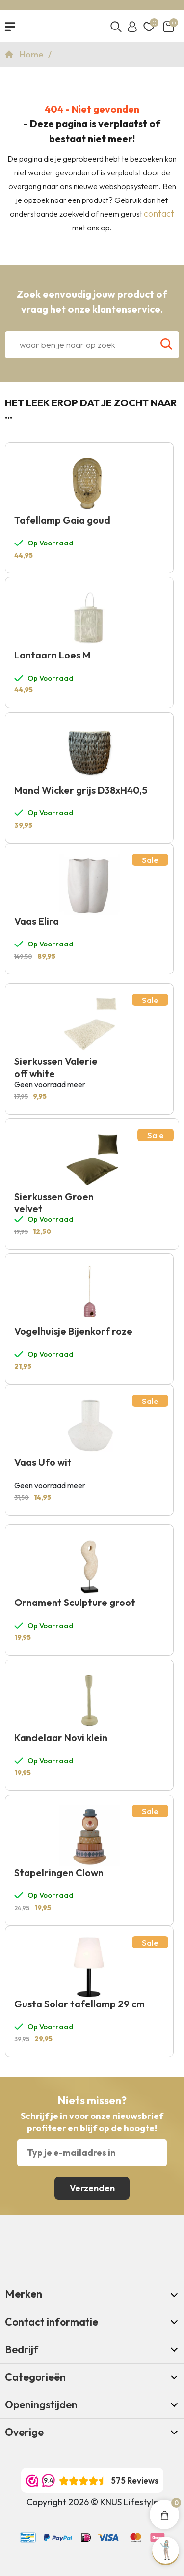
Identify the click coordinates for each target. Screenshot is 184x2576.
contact (159, 213)
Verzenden (92, 2188)
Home (33, 54)
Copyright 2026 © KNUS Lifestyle (92, 2502)
